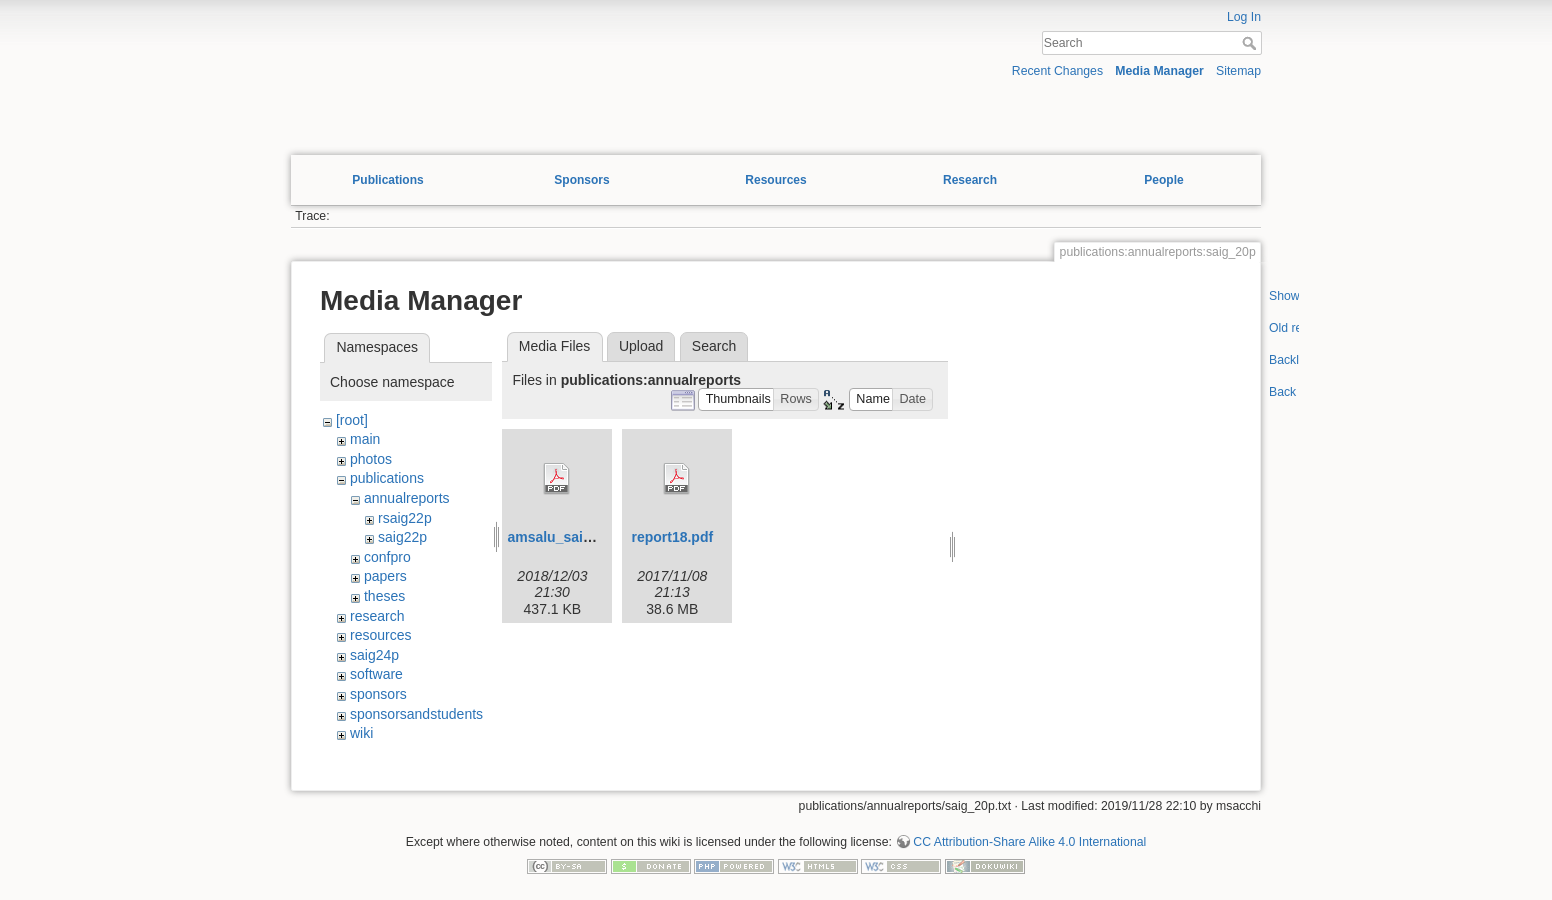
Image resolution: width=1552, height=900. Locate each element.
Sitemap (1238, 71)
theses (384, 596)
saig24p (374, 655)
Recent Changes (1057, 71)
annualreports (407, 498)
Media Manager (1159, 71)
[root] (352, 420)
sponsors (378, 694)
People (1163, 180)
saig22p (402, 537)
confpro (387, 557)
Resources (775, 180)
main (365, 439)
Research (970, 180)
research (377, 616)
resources (380, 635)
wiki (361, 733)
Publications (387, 180)
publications (387, 478)
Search (1251, 43)
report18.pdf (672, 537)
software (376, 674)
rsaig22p (405, 518)
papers (385, 576)
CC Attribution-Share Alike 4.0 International (1029, 842)
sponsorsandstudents (416, 714)
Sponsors (581, 180)
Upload (641, 346)
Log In (1244, 17)
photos (371, 459)
